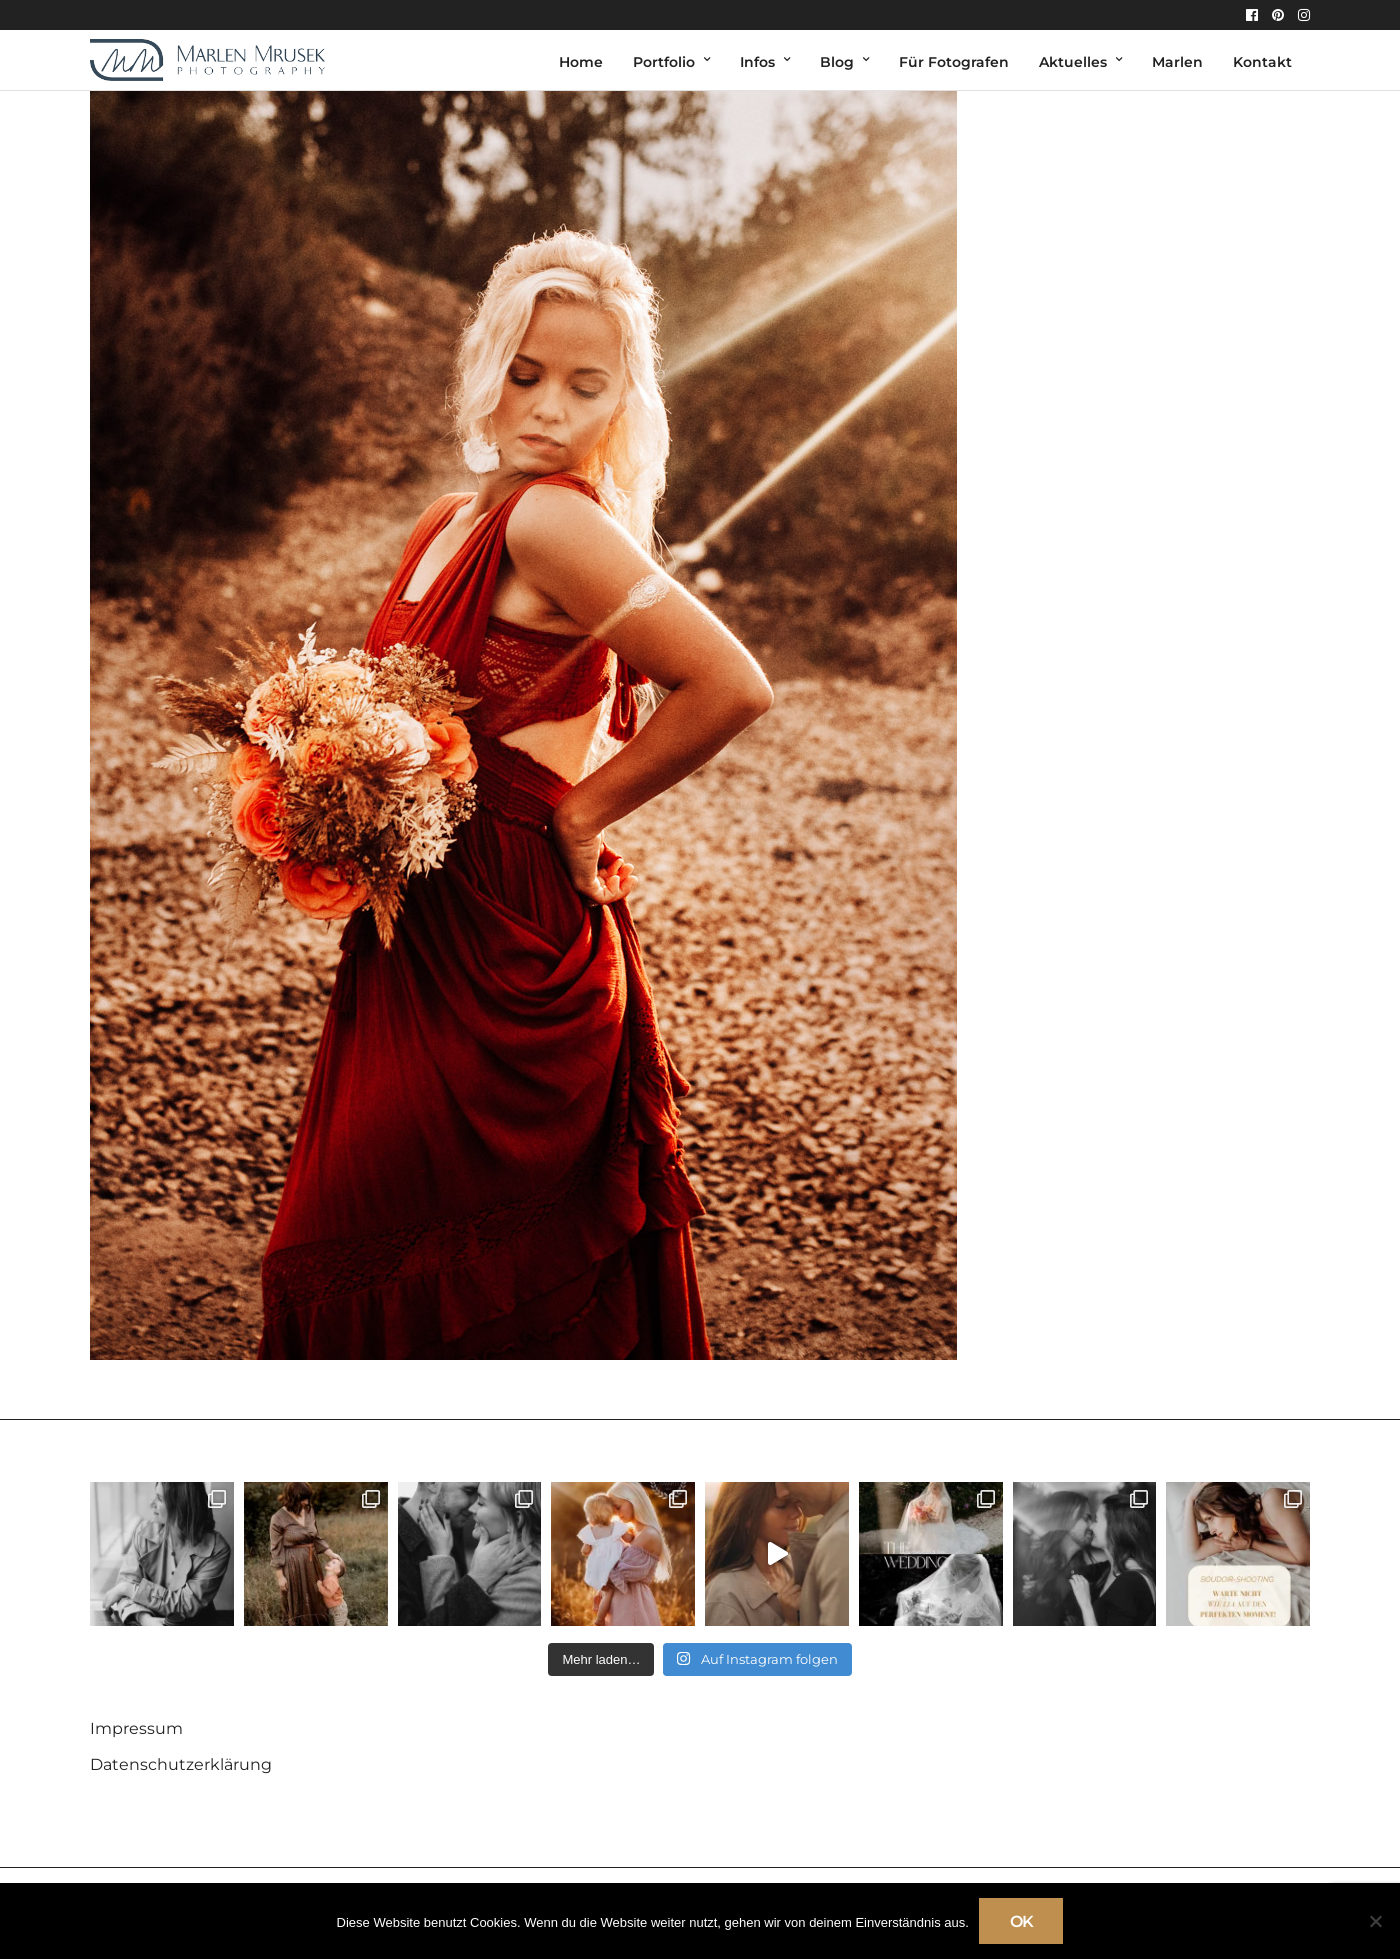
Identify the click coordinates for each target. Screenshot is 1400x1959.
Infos (757, 62)
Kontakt (1262, 62)
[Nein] (1375, 1921)
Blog (837, 62)
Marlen (1177, 62)
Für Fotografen (954, 62)
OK (1021, 1921)
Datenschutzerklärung (181, 1764)
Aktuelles (1073, 62)
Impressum (136, 1728)
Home (581, 62)
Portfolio (664, 62)
